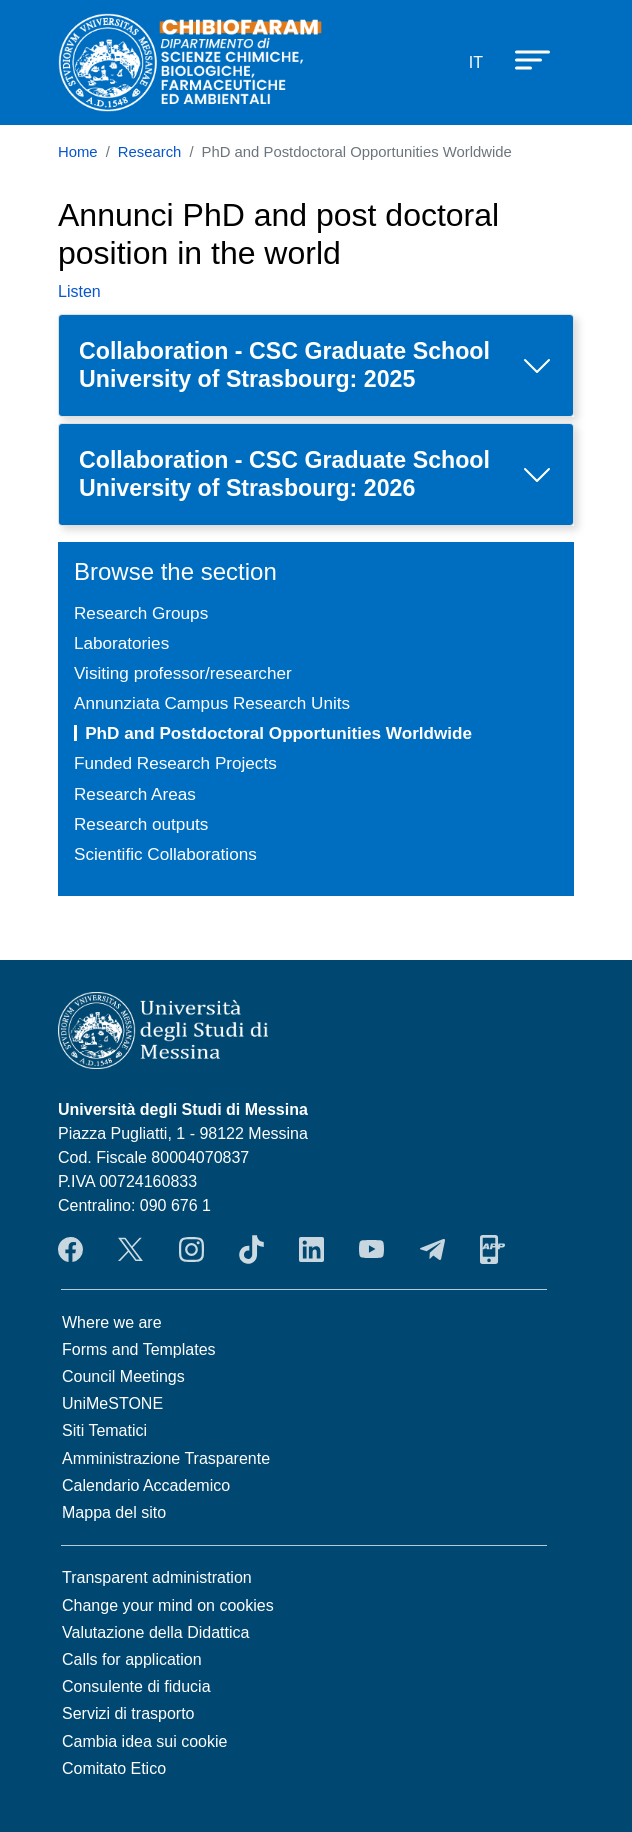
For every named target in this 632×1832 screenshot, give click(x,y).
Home (78, 152)
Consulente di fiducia (136, 1686)
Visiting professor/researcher (183, 673)
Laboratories (121, 643)
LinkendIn (311, 1249)
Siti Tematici (104, 1430)
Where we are (112, 1322)
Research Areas (135, 794)
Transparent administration (157, 1577)
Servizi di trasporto (128, 1713)
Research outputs (141, 824)
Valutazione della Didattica (155, 1632)
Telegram (432, 1249)
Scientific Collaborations (165, 854)
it (476, 62)
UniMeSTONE (112, 1403)
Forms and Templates (139, 1349)
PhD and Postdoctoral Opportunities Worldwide (278, 733)
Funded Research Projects (175, 763)
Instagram (191, 1249)
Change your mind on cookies (168, 1605)
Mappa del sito (114, 1512)
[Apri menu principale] (523, 59)
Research (150, 152)
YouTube (371, 1249)
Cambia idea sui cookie (144, 1741)
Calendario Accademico (146, 1485)
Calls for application (132, 1659)
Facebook (70, 1249)
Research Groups (141, 613)
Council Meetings (123, 1376)
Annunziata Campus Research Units (212, 703)
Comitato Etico (114, 1768)
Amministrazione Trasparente (166, 1458)
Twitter (130, 1249)
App (492, 1249)
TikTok (251, 1249)
